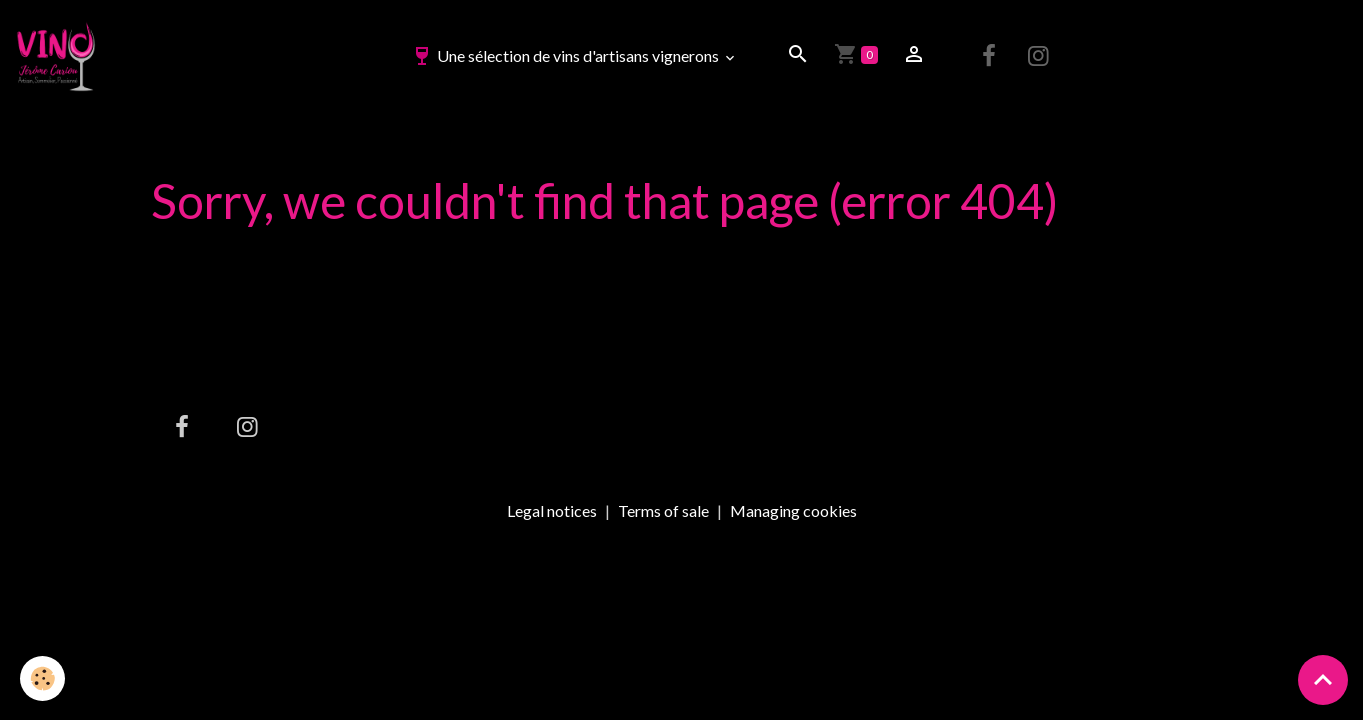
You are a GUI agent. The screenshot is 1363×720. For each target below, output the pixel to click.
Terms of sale (663, 510)
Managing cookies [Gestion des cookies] (793, 511)
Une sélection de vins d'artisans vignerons (566, 55)
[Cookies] (42, 678)
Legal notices (552, 510)
